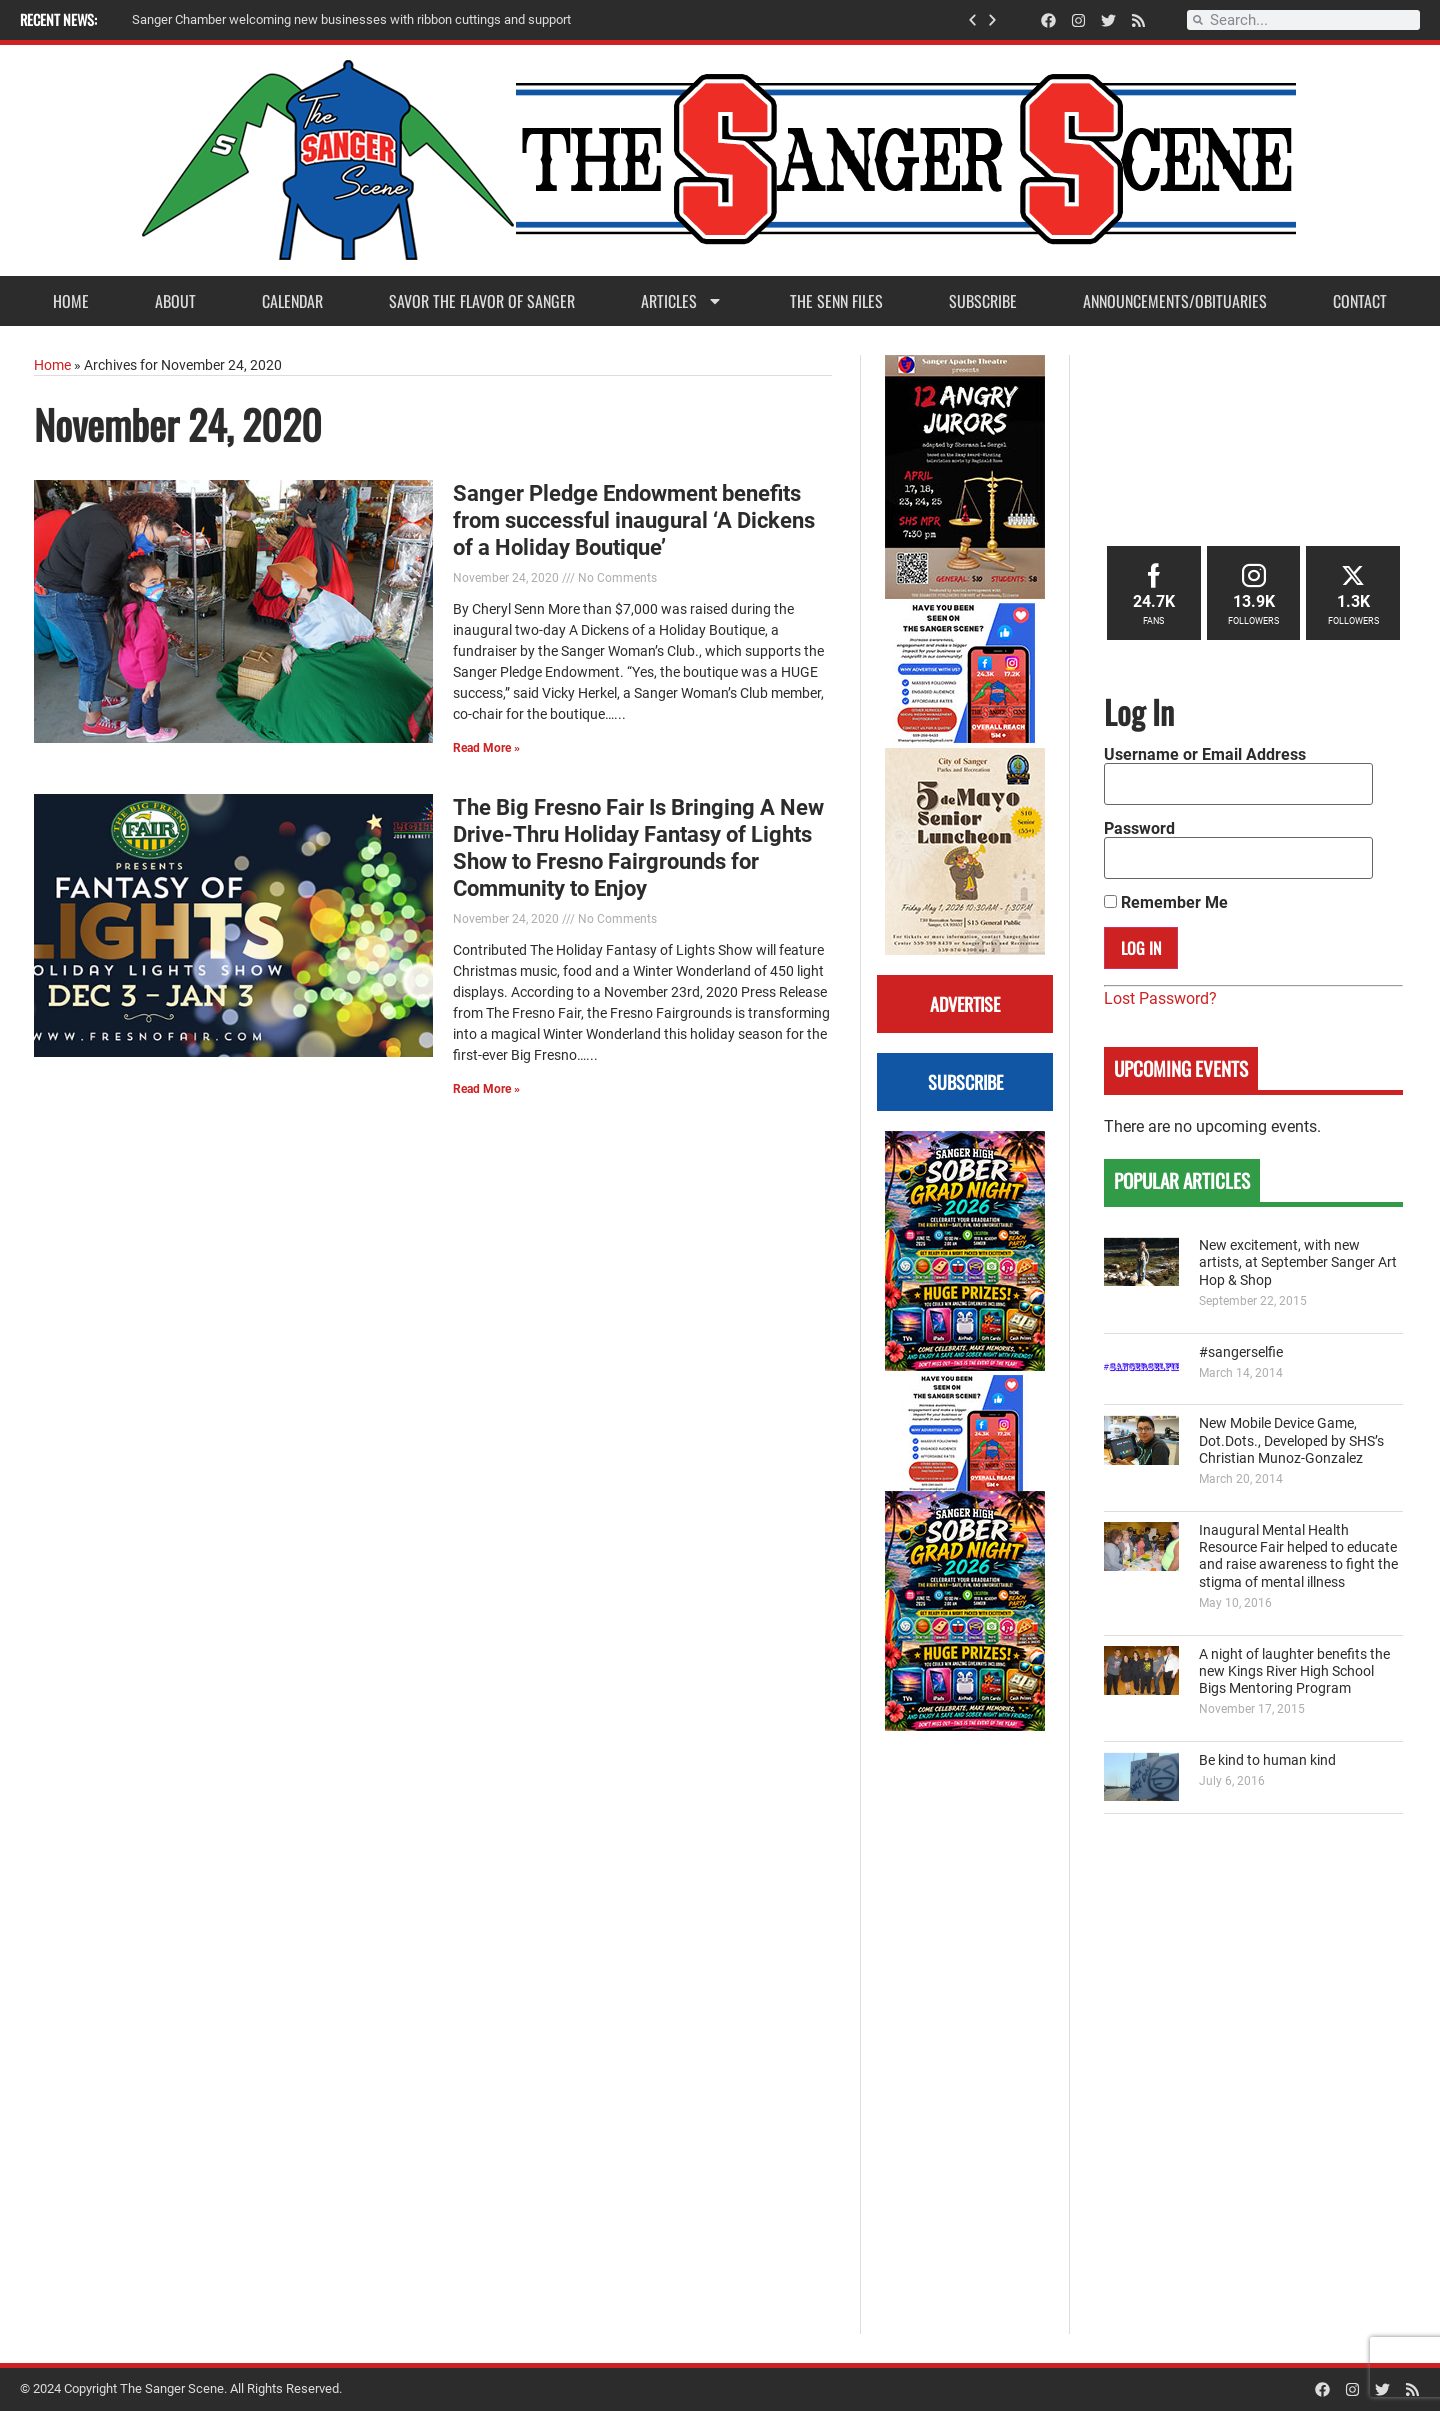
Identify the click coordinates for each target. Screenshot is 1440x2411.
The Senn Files (836, 301)
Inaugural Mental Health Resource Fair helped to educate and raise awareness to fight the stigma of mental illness (1298, 1556)
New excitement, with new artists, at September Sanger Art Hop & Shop (1298, 1263)
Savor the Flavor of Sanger (482, 301)
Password (1139, 829)
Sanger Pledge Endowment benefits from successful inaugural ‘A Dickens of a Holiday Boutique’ (634, 520)
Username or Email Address (1205, 755)
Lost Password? (1160, 998)
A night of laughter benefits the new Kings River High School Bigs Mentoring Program (1294, 1672)
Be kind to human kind (1267, 1760)
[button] (972, 20)
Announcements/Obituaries (1175, 301)
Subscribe (983, 301)
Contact (1360, 301)
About (175, 301)
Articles (682, 301)
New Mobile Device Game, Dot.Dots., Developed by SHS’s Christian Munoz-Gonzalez (1291, 1441)
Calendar (292, 301)
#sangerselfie (1241, 1352)
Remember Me (1166, 903)
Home (71, 301)
